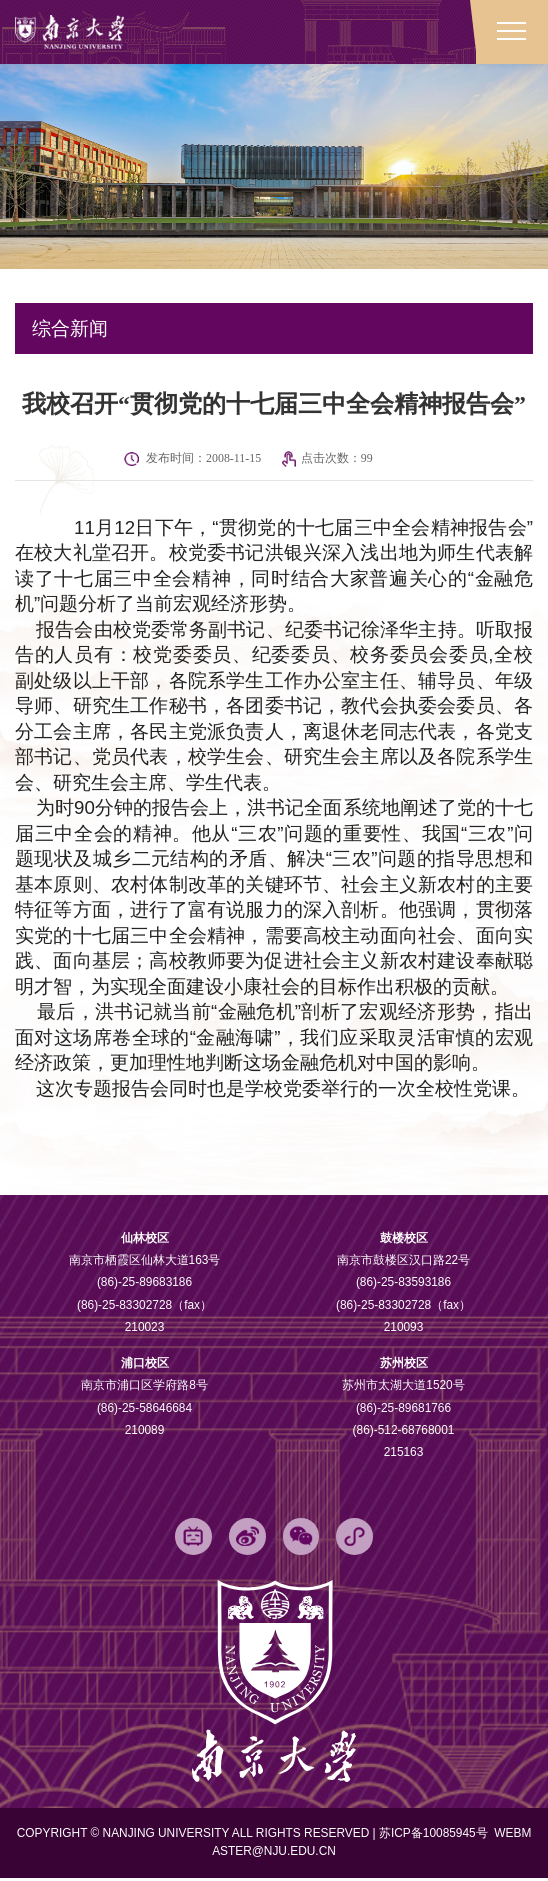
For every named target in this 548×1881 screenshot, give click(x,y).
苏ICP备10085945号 (435, 1836)
